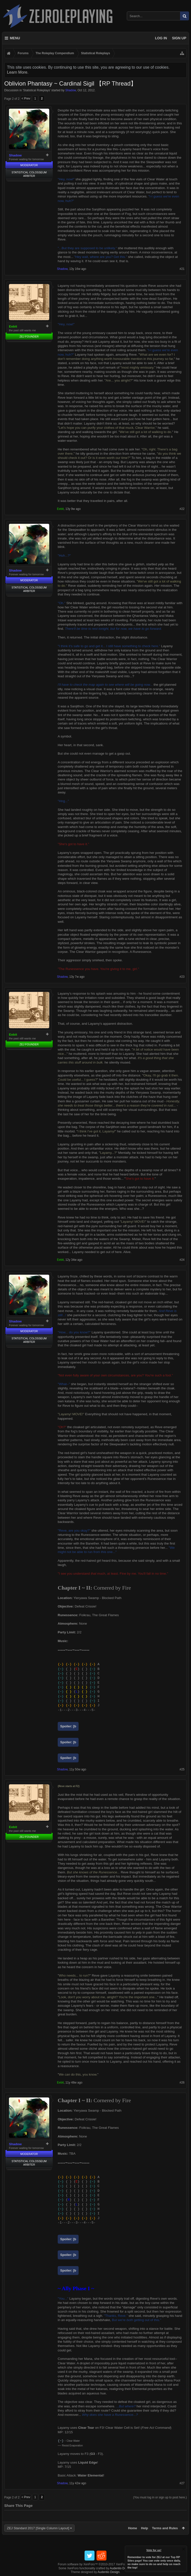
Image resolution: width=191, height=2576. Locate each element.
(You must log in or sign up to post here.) (160, 2497)
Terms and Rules (165, 2528)
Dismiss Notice (184, 2549)
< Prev (25, 98)
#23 (182, 976)
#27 (182, 2483)
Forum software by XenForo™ (95, 2564)
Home (132, 2528)
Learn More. (17, 72)
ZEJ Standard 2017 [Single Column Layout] (38, 2528)
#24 (182, 1260)
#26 (182, 2082)
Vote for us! (153, 2550)
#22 (182, 509)
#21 (182, 269)
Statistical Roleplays (36, 90)
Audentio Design (121, 2568)
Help (144, 2528)
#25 (182, 1769)
